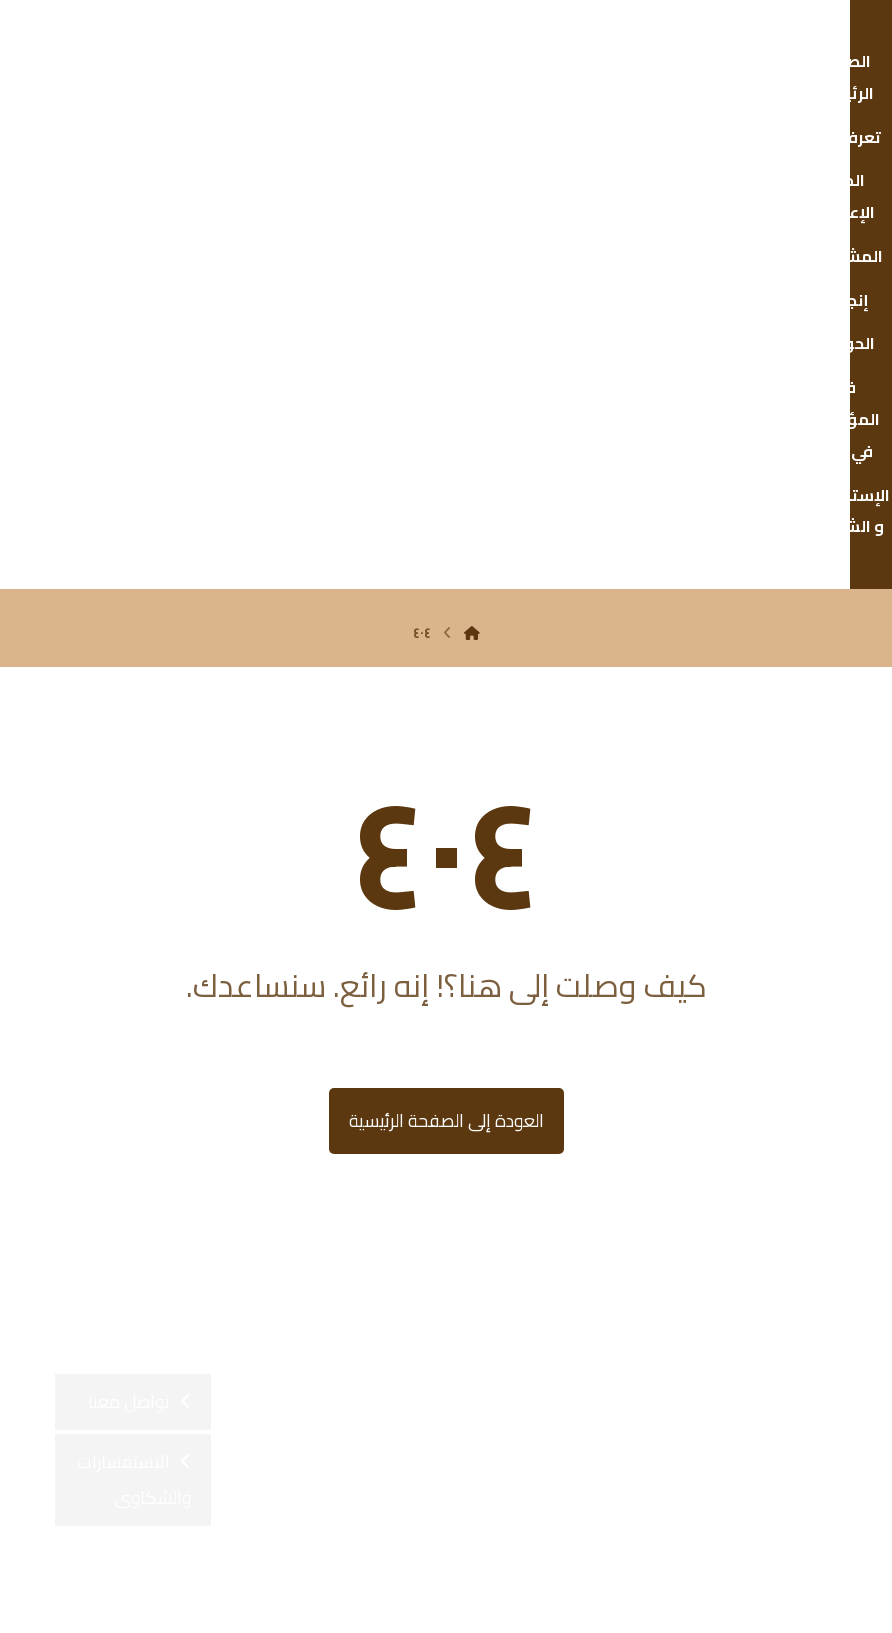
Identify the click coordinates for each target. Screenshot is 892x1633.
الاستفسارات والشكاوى (134, 1058)
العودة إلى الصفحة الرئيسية (446, 699)
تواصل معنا (129, 980)
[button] (527, 1244)
